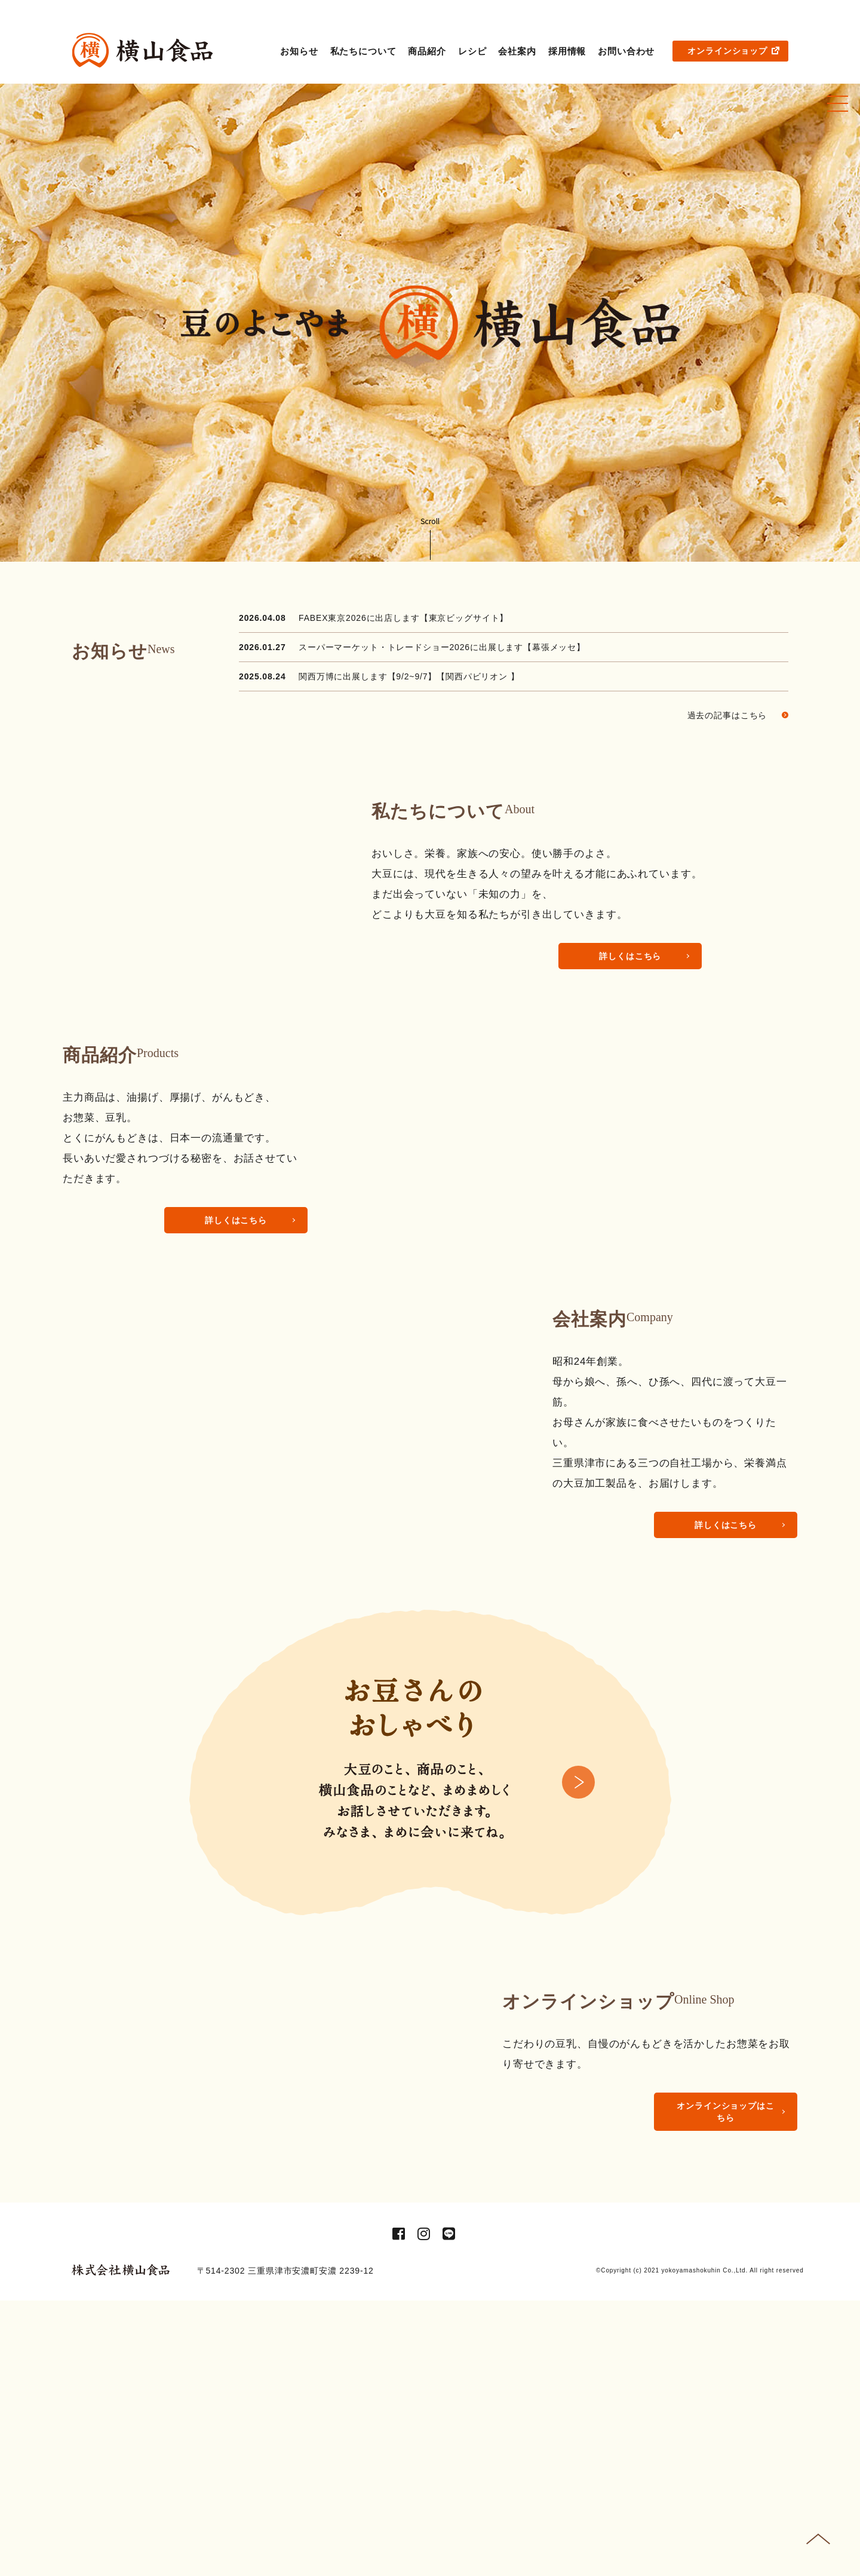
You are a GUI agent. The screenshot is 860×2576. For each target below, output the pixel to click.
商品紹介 (427, 51)
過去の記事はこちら (737, 715)
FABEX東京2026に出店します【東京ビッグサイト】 (403, 618)
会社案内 (517, 51)
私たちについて (363, 51)
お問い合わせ (626, 51)
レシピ (472, 51)
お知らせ (299, 51)
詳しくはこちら (630, 956)
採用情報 (567, 51)
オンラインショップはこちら (725, 2330)
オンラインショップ (733, 51)
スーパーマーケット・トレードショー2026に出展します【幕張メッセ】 (442, 647)
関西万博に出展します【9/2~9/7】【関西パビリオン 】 (409, 676)
